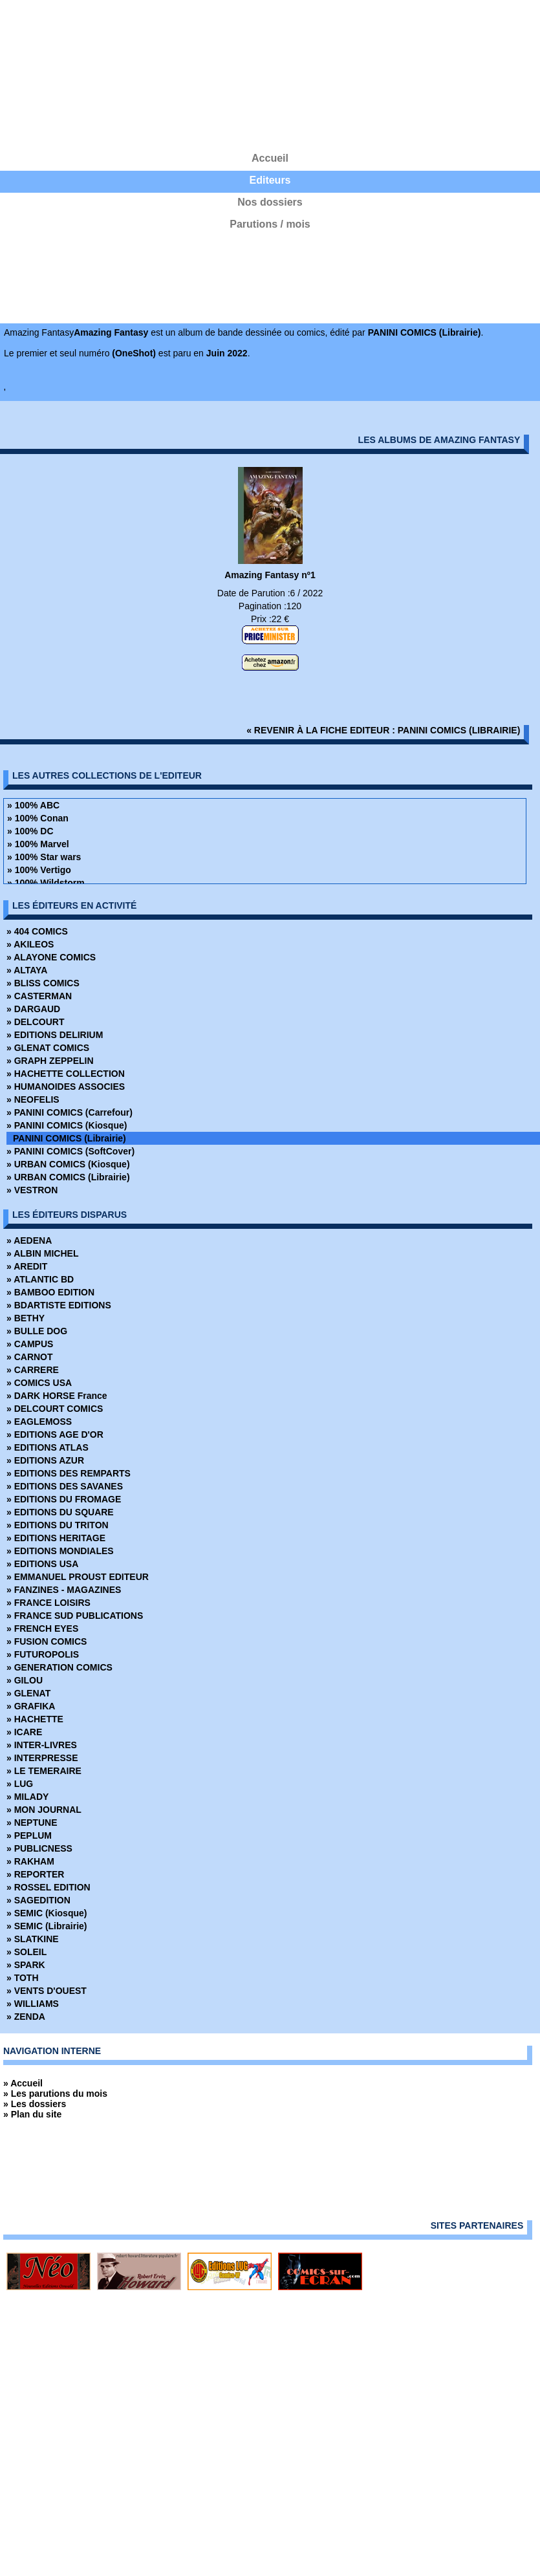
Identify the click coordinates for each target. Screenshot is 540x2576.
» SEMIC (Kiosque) (46, 1913)
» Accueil (23, 2083)
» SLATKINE (32, 1939)
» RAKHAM (30, 1861)
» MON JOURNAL (43, 1809)
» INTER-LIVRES (41, 1745)
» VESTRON (32, 1190)
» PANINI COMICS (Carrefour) (69, 1112)
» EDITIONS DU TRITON (57, 1525)
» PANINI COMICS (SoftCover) (70, 1151)
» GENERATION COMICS (59, 1667)
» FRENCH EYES (42, 1628)
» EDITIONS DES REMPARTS (68, 1473)
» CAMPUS (29, 1344)
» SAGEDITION (38, 1900)
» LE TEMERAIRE (43, 1771)
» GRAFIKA (30, 1706)
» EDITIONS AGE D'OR (54, 1434)
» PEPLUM (29, 1835)
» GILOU (24, 1680)
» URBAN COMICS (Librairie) (68, 1177)
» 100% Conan (38, 818)
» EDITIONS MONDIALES (60, 1551)
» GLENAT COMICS (47, 1048)
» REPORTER (35, 1874)
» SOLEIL (26, 1952)
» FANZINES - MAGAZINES (63, 1590)
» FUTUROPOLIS (42, 1654)
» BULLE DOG (36, 1331)
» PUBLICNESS (39, 1848)
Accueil (270, 158)
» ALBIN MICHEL (42, 1253)
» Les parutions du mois (55, 2093)
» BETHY (25, 1318)
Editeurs (269, 180)
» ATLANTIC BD (40, 1279)
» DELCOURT (35, 1022)
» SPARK (25, 1965)
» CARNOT (29, 1357)
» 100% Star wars (44, 857)
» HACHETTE (34, 1719)
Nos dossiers (269, 202)
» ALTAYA (26, 970)
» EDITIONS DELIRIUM (54, 1035)
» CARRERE (32, 1370)
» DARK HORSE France (56, 1396)
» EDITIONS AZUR (45, 1460)
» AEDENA (29, 1240)
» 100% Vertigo (39, 870)
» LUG (19, 1784)
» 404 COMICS (37, 931)
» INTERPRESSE (42, 1758)
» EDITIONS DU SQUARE (60, 1512)
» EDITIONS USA (42, 1564)
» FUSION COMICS (46, 1641)
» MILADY (27, 1796)
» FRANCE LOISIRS (48, 1602)
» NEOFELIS (32, 1099)
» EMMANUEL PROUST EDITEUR (77, 1577)
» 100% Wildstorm (46, 883)
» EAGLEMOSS (39, 1421)
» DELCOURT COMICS (54, 1408)
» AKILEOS (30, 944)
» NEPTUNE (32, 1822)
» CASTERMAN (39, 996)
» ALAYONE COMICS (51, 957)
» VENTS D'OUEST (46, 1991)
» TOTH (22, 1978)
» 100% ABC (33, 805)
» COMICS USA (39, 1383)
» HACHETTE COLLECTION (65, 1073)
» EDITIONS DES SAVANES (64, 1486)
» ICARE (24, 1732)
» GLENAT (28, 1693)
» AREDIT (26, 1266)
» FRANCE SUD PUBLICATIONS (74, 1615)
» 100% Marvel (38, 844)
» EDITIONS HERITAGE (55, 1538)
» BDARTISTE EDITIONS (58, 1305)
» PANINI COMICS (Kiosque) (66, 1125)
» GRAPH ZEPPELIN (50, 1060)
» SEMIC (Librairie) (46, 1926)
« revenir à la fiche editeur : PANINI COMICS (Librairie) (383, 730)
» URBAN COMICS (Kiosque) (68, 1164)
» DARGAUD (33, 1009)
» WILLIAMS (32, 2003)
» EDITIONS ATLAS (47, 1447)
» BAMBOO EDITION (50, 1292)
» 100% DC (30, 831)
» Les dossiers (34, 2104)
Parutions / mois (270, 224)
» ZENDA (25, 2016)
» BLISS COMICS (43, 983)
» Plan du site (32, 2114)
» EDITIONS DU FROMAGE (63, 1499)
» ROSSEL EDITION (48, 1887)
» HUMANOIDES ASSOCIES (65, 1086)
